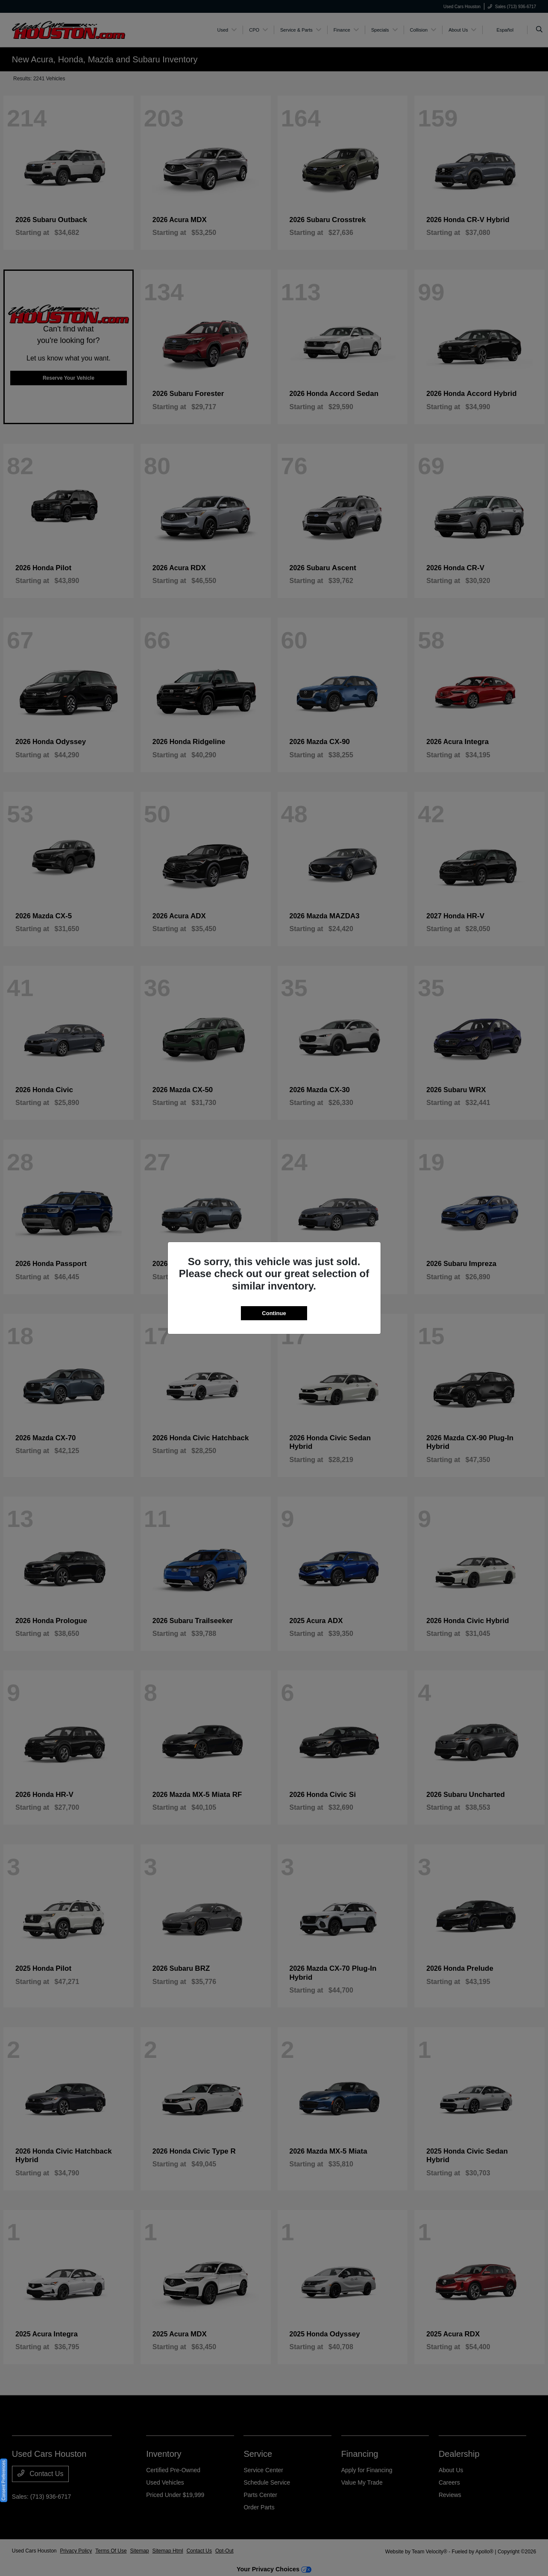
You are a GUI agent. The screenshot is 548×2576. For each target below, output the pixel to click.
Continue (274, 1313)
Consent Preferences (3, 2480)
